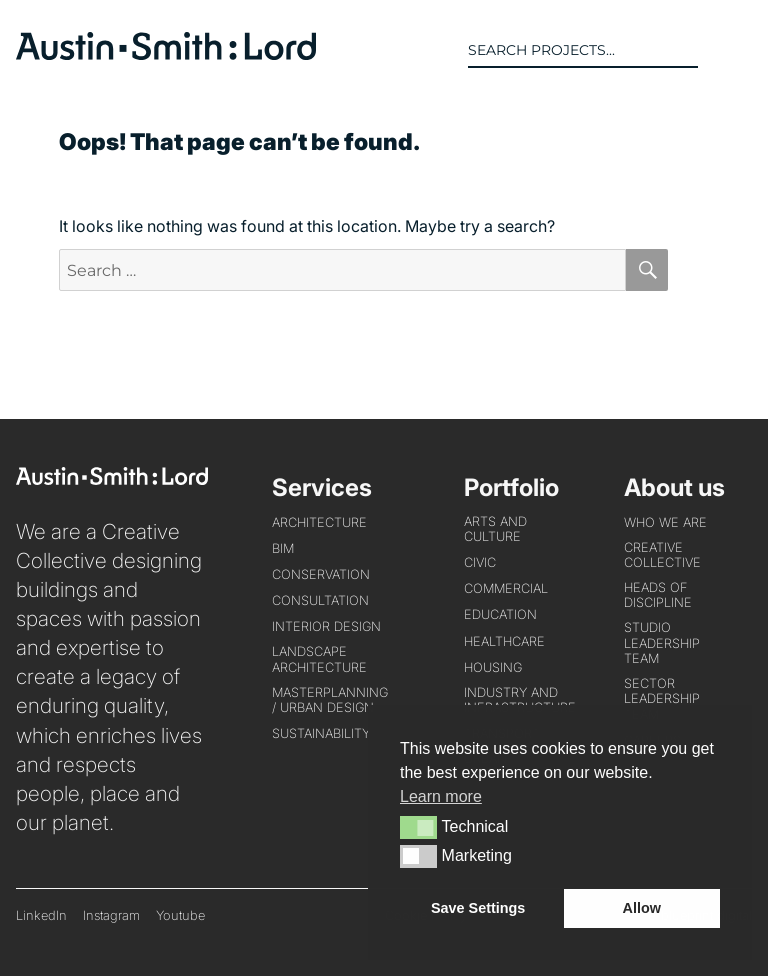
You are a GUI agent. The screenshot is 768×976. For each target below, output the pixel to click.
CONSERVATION (321, 574)
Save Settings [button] (478, 908)
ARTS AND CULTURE (495, 529)
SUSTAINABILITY (321, 733)
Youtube (180, 915)
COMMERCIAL (506, 588)
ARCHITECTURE (319, 522)
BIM (283, 548)
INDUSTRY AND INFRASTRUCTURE (520, 700)
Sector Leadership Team (662, 699)
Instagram (111, 915)
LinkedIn (41, 915)
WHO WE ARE (665, 522)
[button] (737, 50)
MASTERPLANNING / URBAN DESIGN (330, 700)
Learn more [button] (441, 796)
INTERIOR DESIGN (326, 626)
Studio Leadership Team (662, 643)
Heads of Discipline (658, 595)
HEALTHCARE (504, 641)
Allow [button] (642, 908)
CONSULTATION (320, 600)
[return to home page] (166, 54)
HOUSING (493, 667)
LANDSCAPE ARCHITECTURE (319, 659)
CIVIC (480, 562)
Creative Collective (662, 555)
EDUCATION (500, 614)
